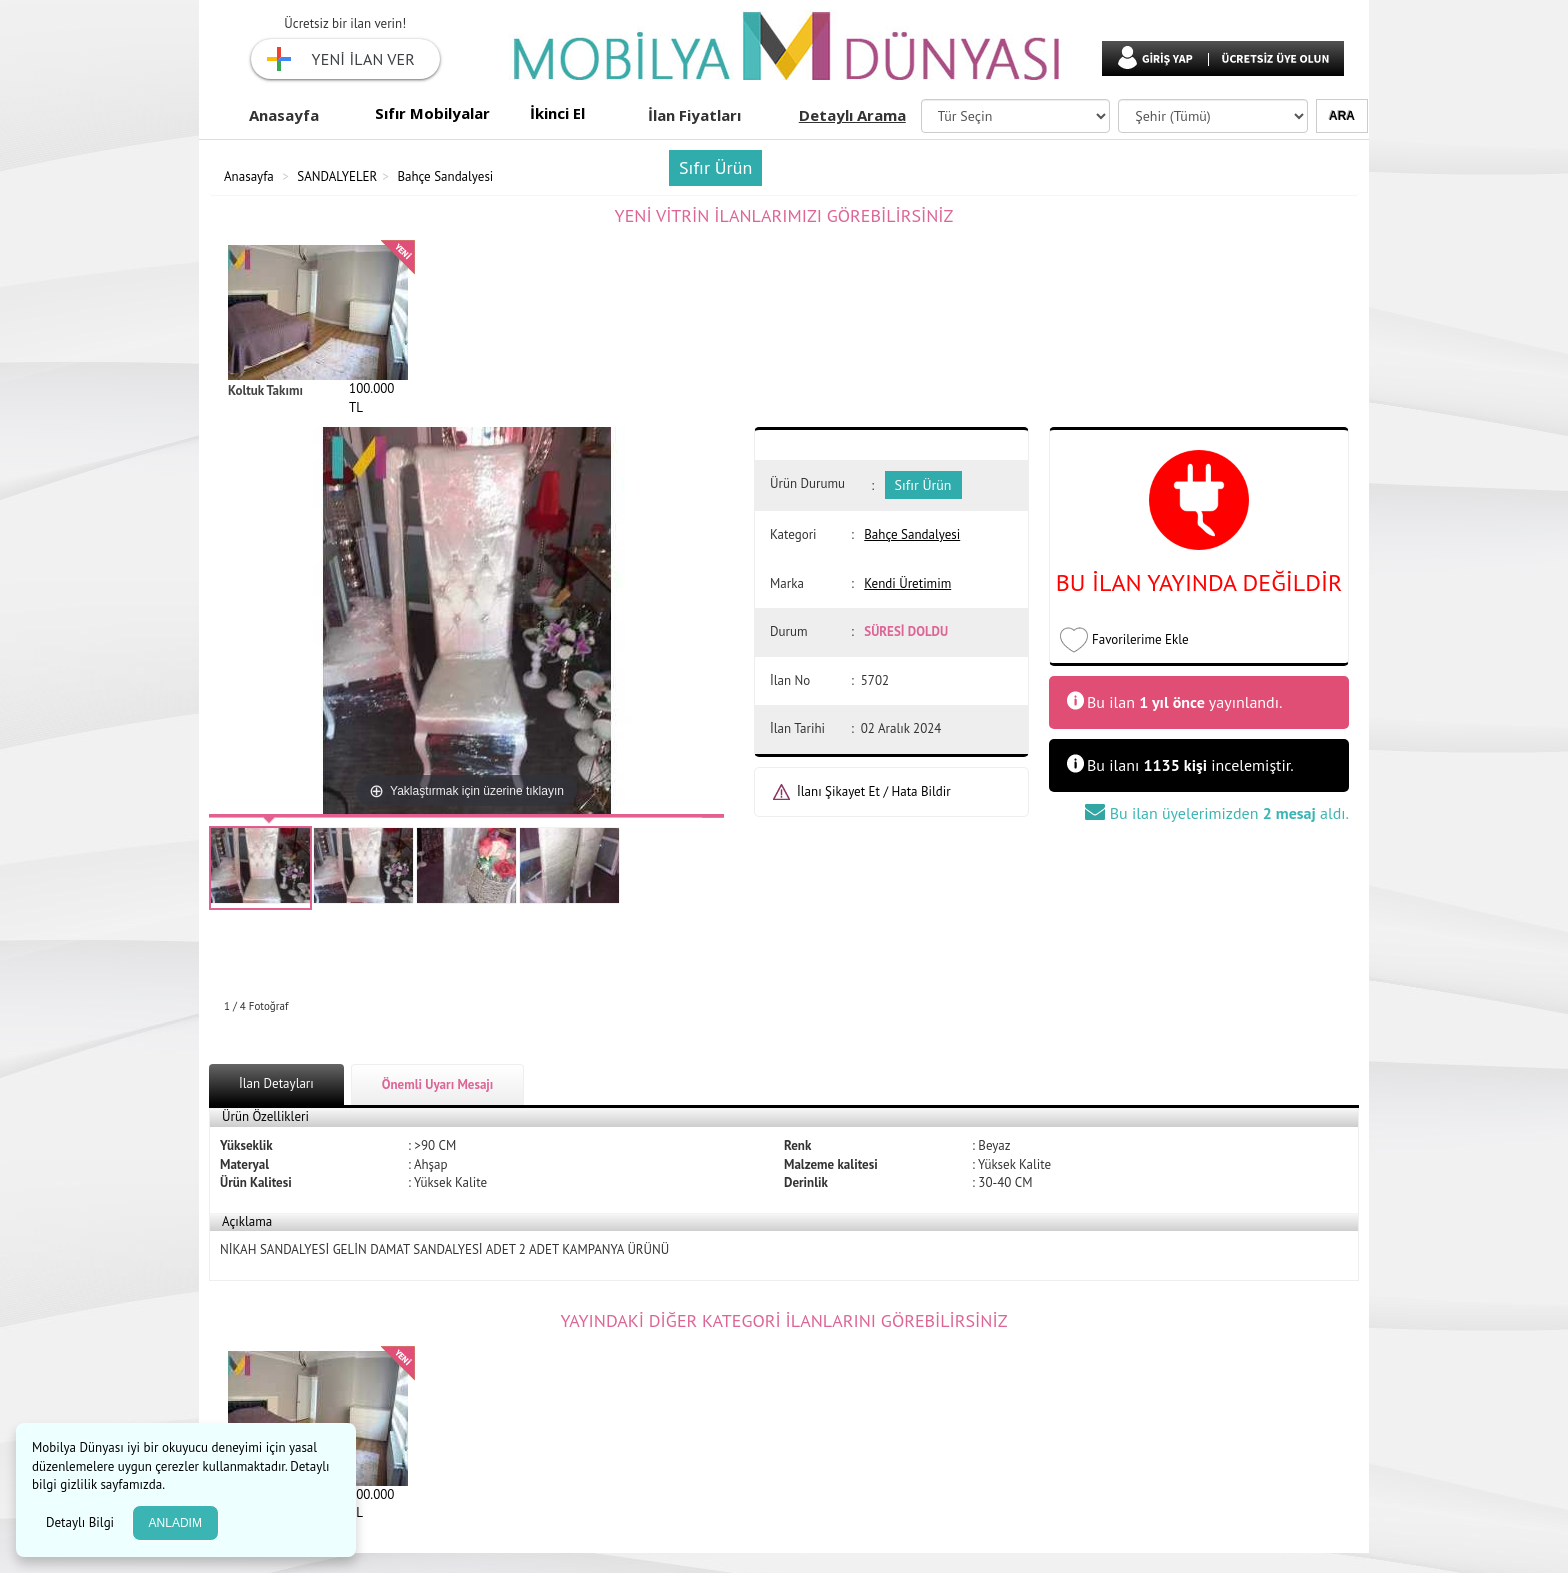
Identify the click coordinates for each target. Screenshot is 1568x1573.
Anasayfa (284, 115)
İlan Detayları (276, 1083)
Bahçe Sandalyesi (445, 176)
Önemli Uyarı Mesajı (438, 1084)
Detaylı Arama (852, 115)
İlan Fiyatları (694, 115)
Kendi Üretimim (907, 583)
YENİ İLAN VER (363, 59)
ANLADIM (175, 1523)
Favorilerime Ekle (1140, 639)
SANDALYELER (337, 176)
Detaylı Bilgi (82, 1522)
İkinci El (557, 113)
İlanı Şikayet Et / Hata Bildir (874, 791)
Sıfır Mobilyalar (432, 113)
